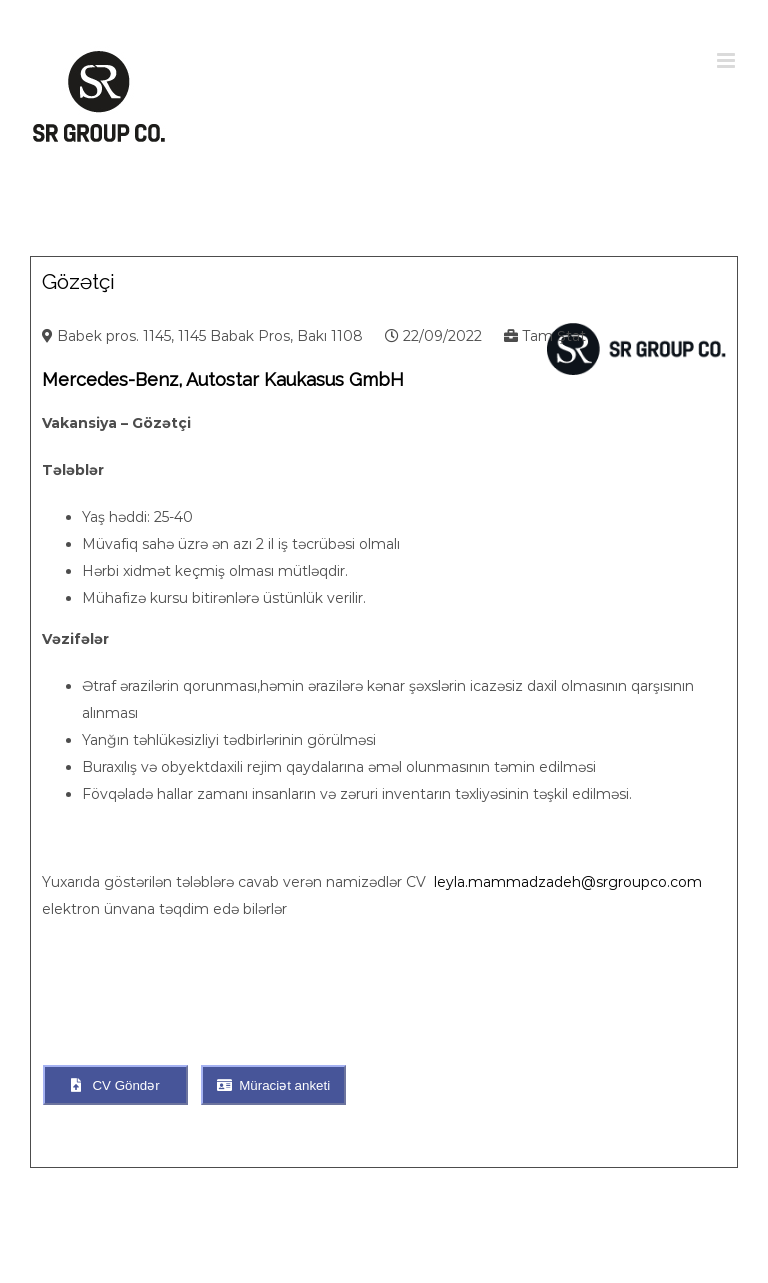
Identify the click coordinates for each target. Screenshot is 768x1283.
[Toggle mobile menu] (727, 60)
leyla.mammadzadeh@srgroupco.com (568, 882)
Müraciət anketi (273, 1085)
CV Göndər (115, 1085)
